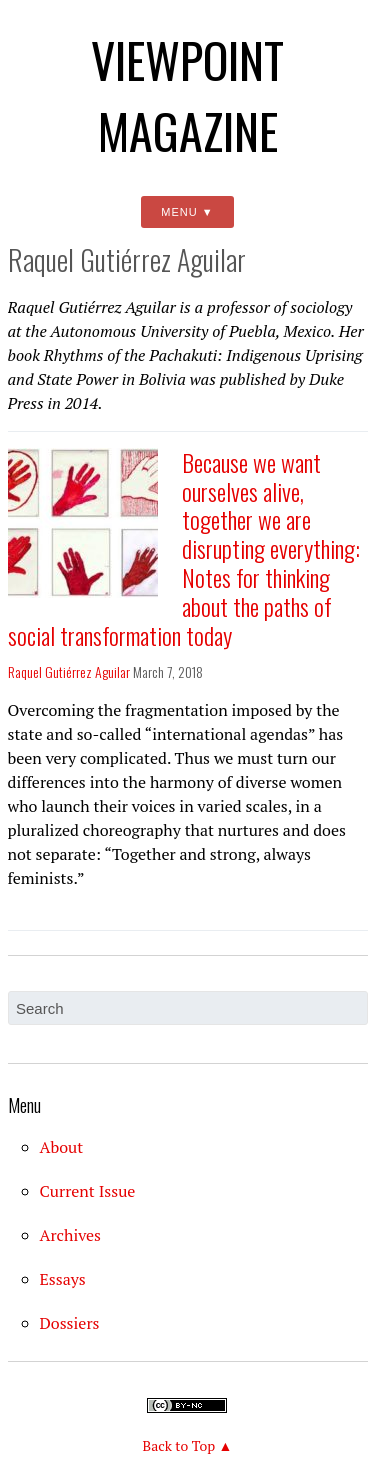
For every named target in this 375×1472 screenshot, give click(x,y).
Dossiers (70, 1323)
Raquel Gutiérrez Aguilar (69, 671)
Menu (179, 212)
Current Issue (88, 1191)
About (62, 1147)
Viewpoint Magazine (187, 95)
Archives (71, 1235)
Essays (63, 1279)
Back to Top (179, 1445)
